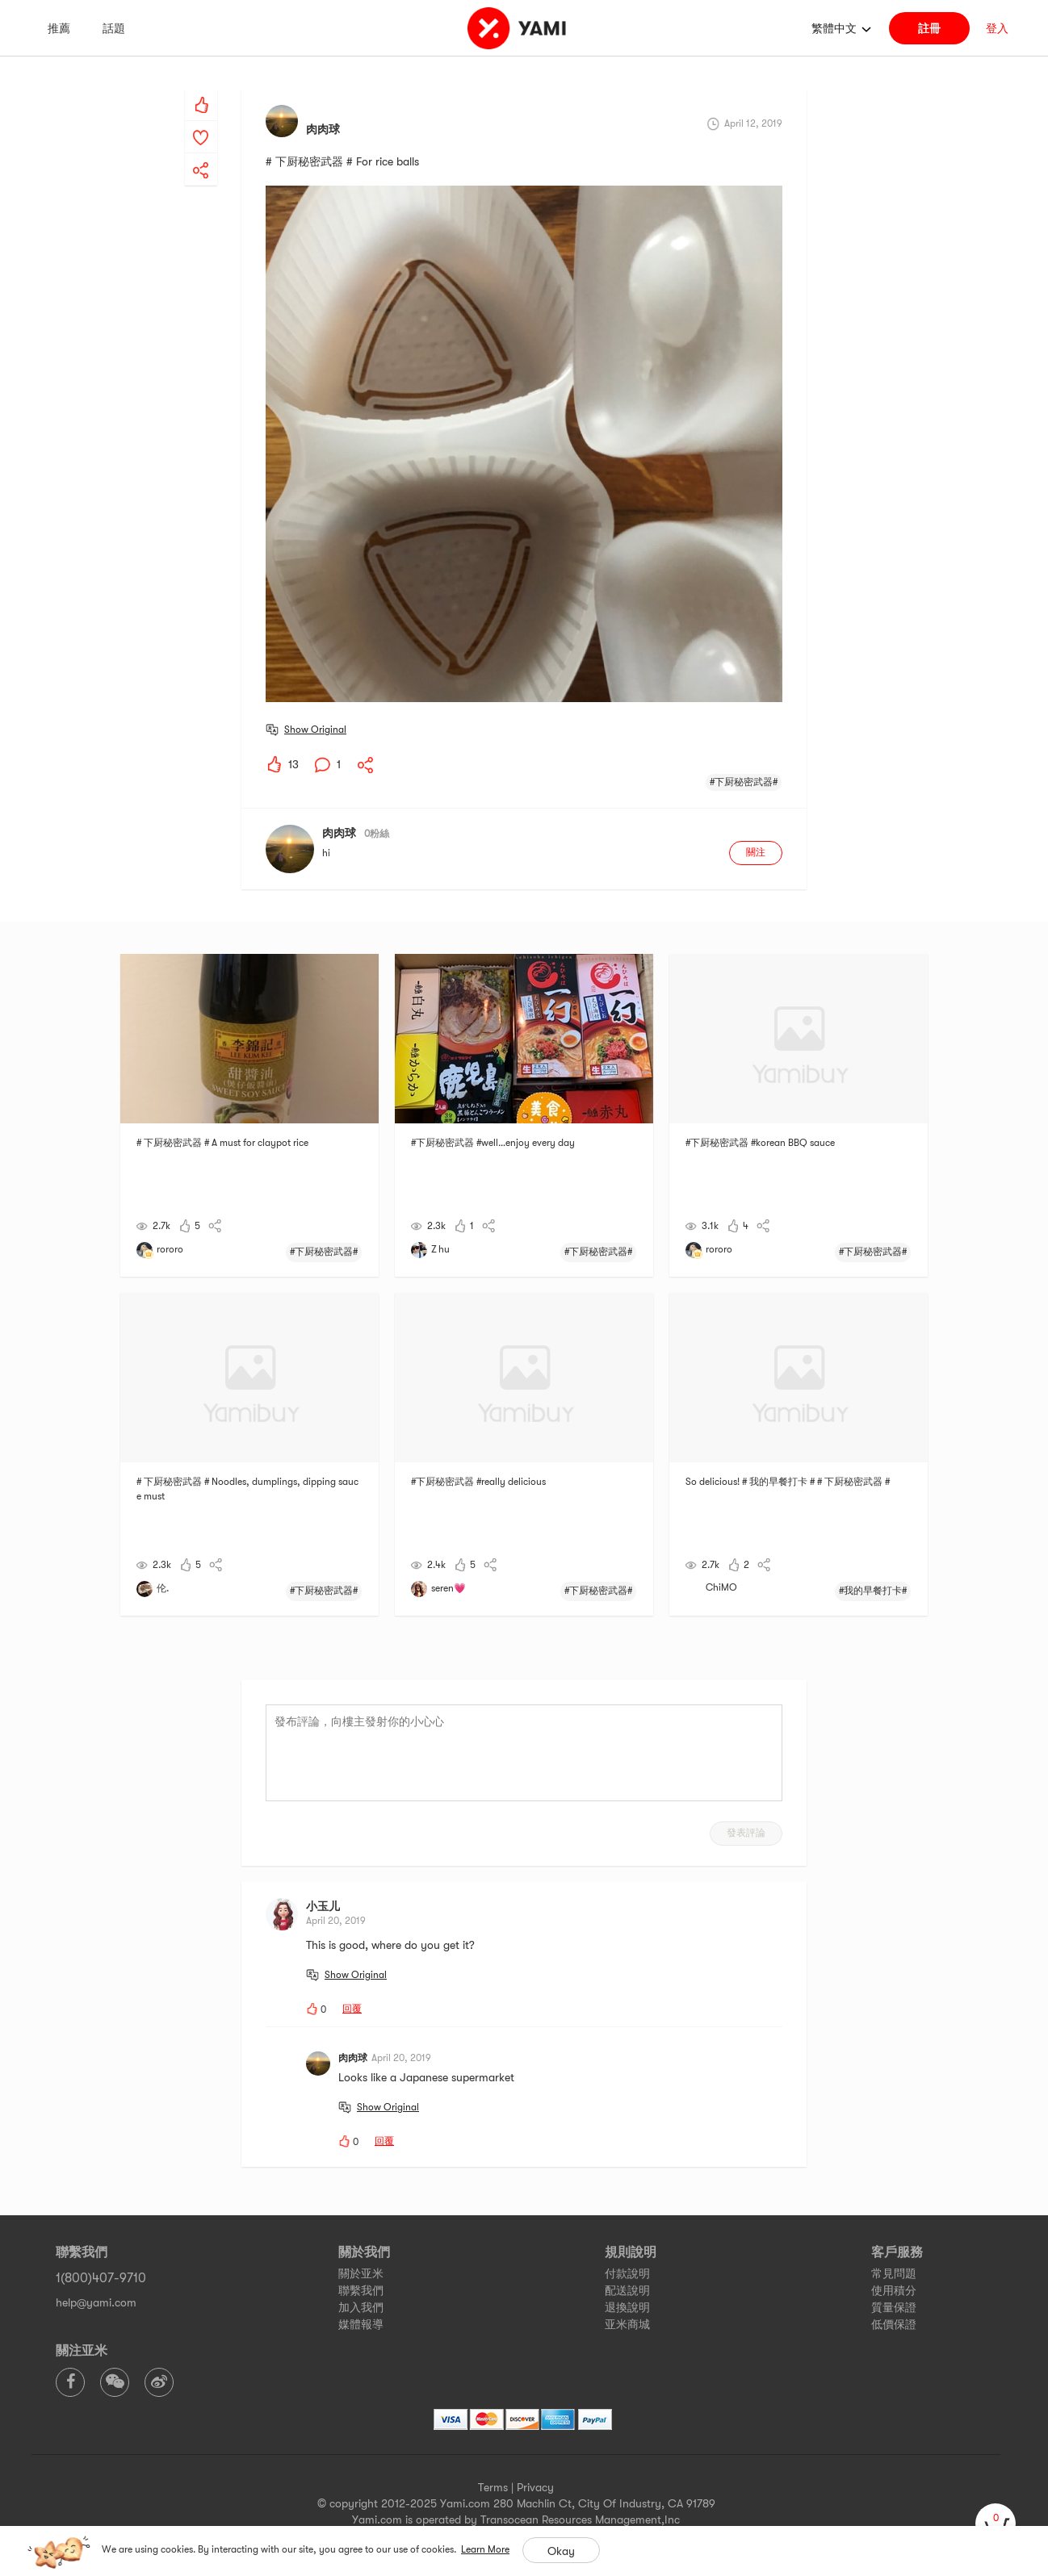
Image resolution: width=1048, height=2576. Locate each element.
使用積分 (893, 2290)
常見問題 (893, 2273)
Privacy (535, 2487)
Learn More (485, 2549)
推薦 (59, 28)
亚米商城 (627, 2324)
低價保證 (893, 2324)
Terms (493, 2487)
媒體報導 (361, 2324)
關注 (755, 852)
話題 (114, 28)
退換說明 (627, 2307)
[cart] (995, 2523)
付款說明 (627, 2273)
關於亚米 (361, 2273)
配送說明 (627, 2290)
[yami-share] (201, 154)
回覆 (352, 2008)
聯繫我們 (361, 2290)
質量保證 (893, 2307)
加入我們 (361, 2307)
